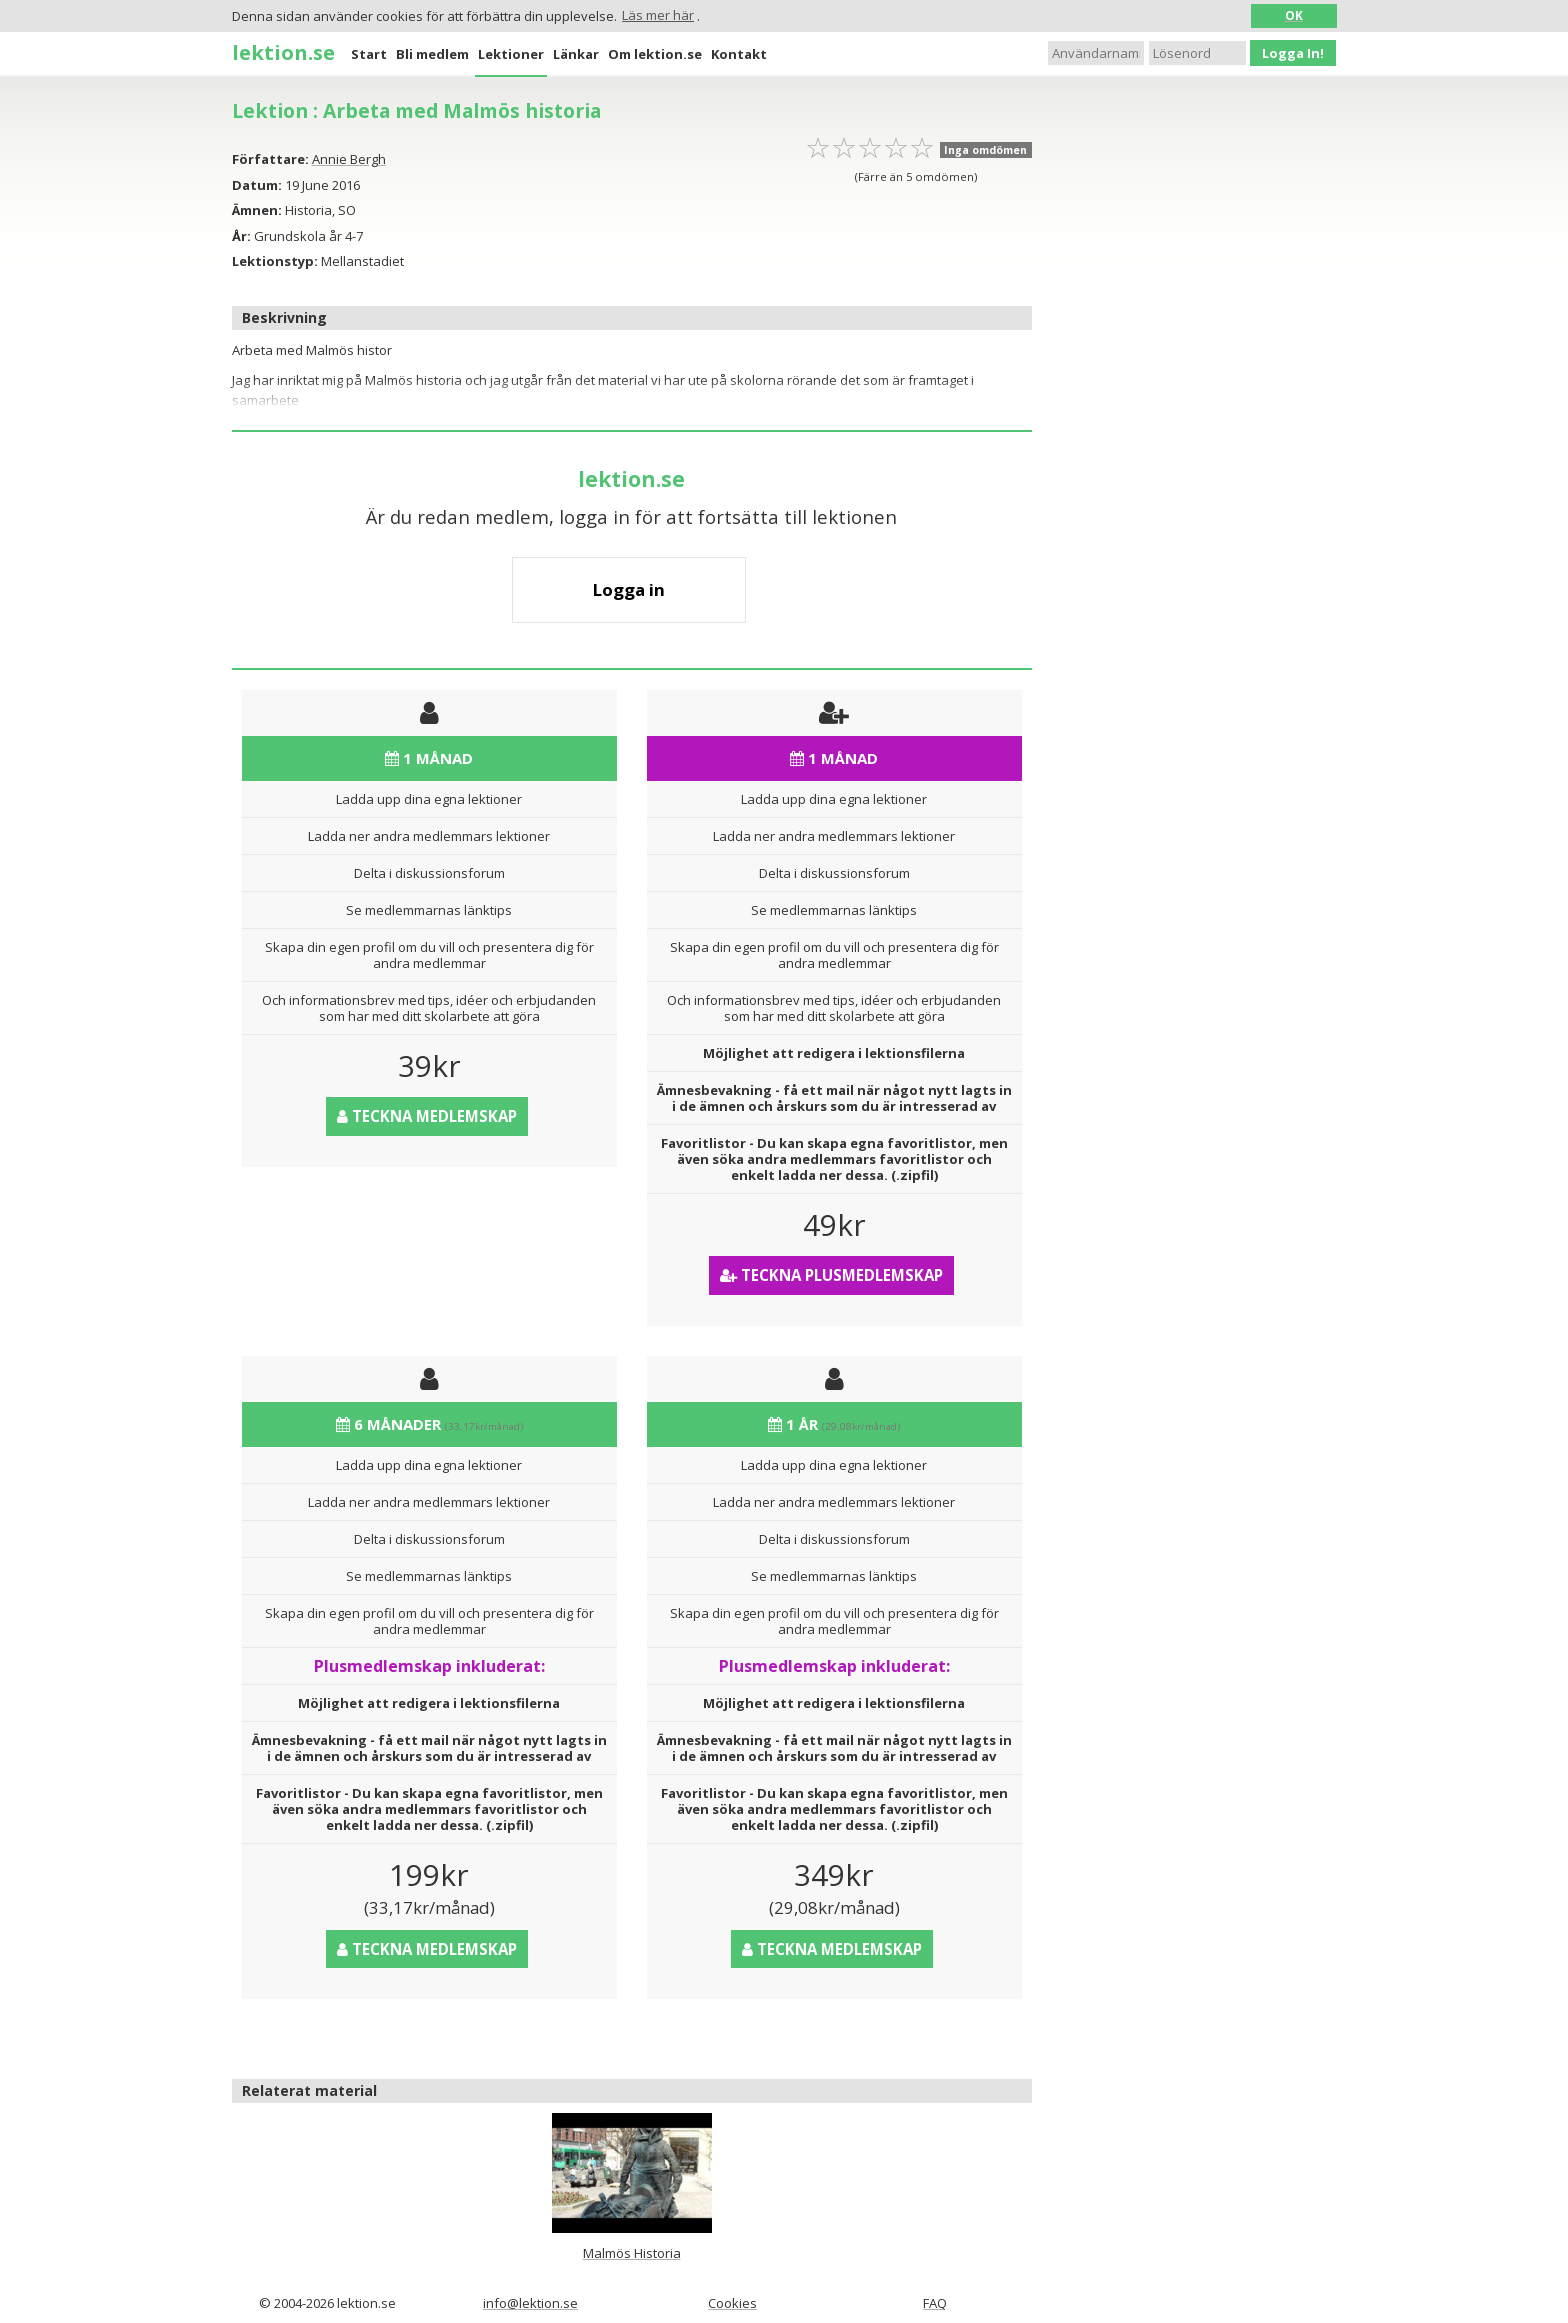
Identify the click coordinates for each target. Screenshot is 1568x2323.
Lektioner (511, 54)
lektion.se (283, 52)
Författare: (270, 159)
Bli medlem (432, 54)
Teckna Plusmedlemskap (831, 1275)
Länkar (576, 54)
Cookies (732, 2303)
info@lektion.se (530, 2303)
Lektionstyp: (275, 261)
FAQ (935, 2303)
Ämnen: (257, 210)
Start (369, 54)
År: (241, 236)
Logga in (629, 589)
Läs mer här (658, 15)
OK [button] (1294, 15)
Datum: (257, 185)
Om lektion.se (655, 54)
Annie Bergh (349, 159)
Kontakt (739, 54)
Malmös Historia (632, 2253)
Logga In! (1293, 53)
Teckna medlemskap (427, 1116)
